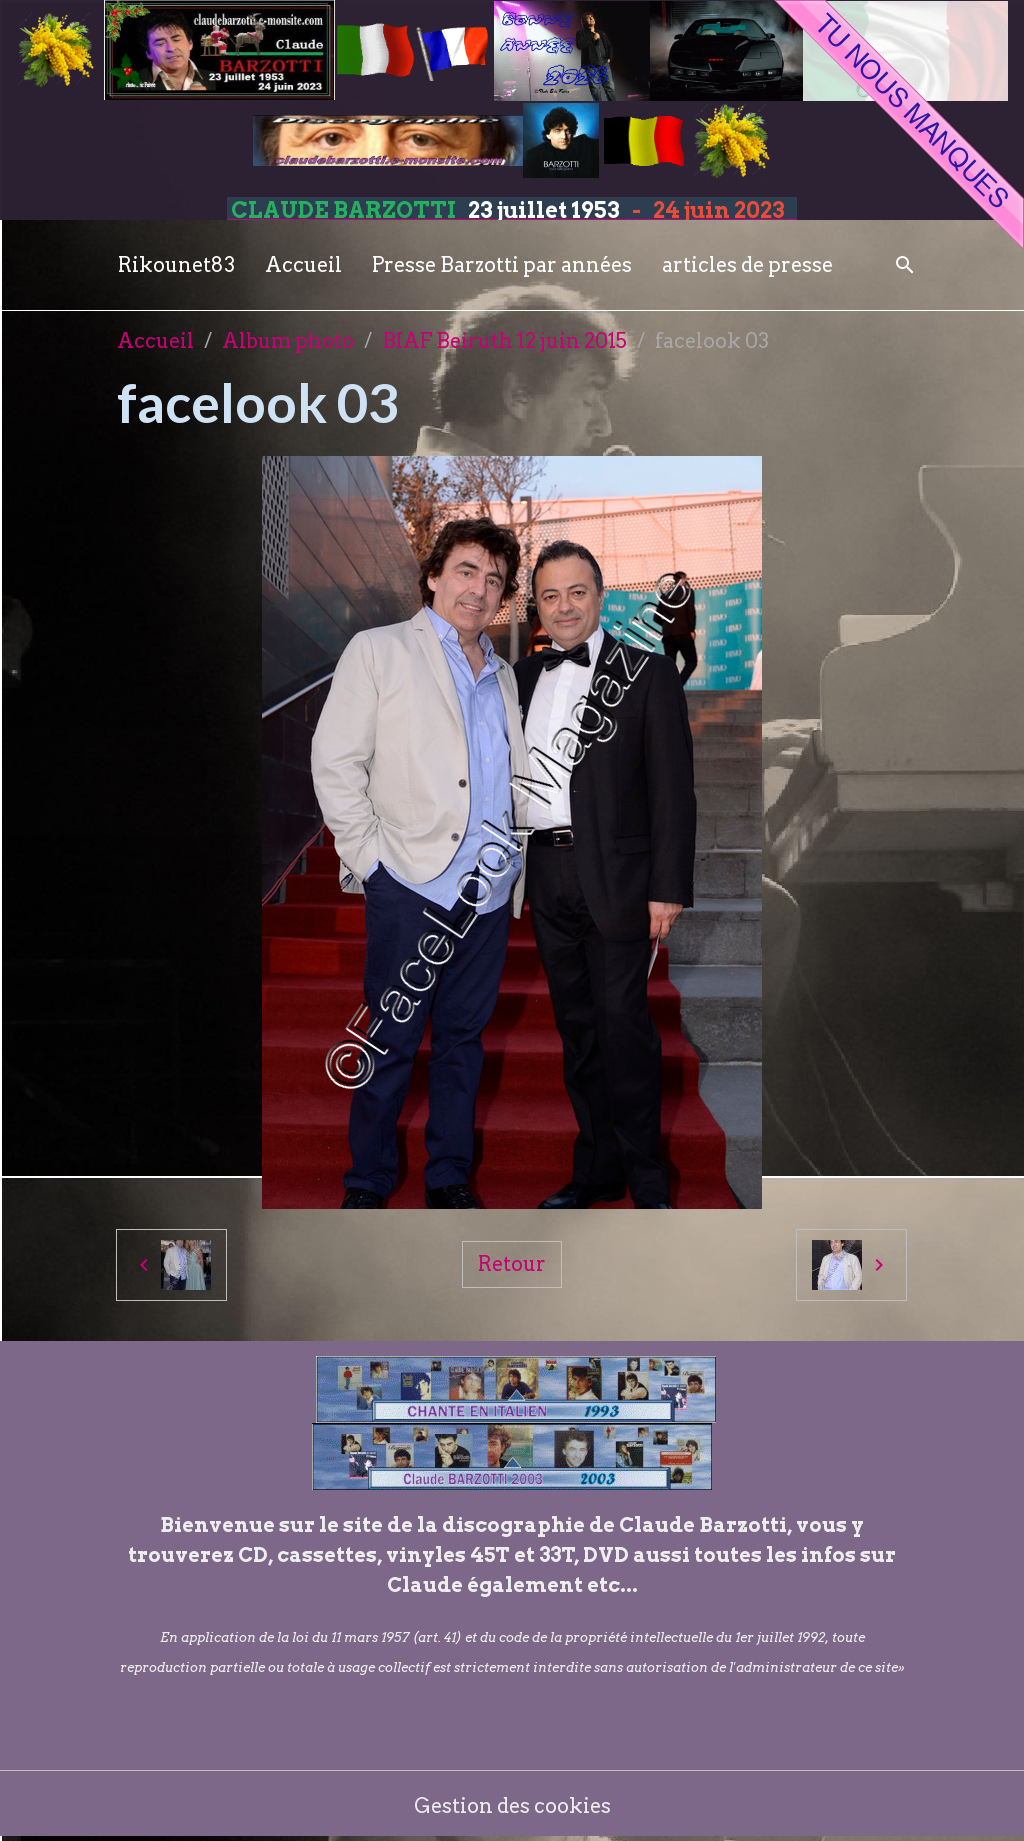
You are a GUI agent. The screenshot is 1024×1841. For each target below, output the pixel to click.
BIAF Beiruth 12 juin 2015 (504, 341)
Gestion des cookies (512, 1806)
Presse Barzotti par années (502, 265)
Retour (512, 1264)
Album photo (288, 341)
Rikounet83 (176, 265)
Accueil (303, 265)
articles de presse (747, 265)
